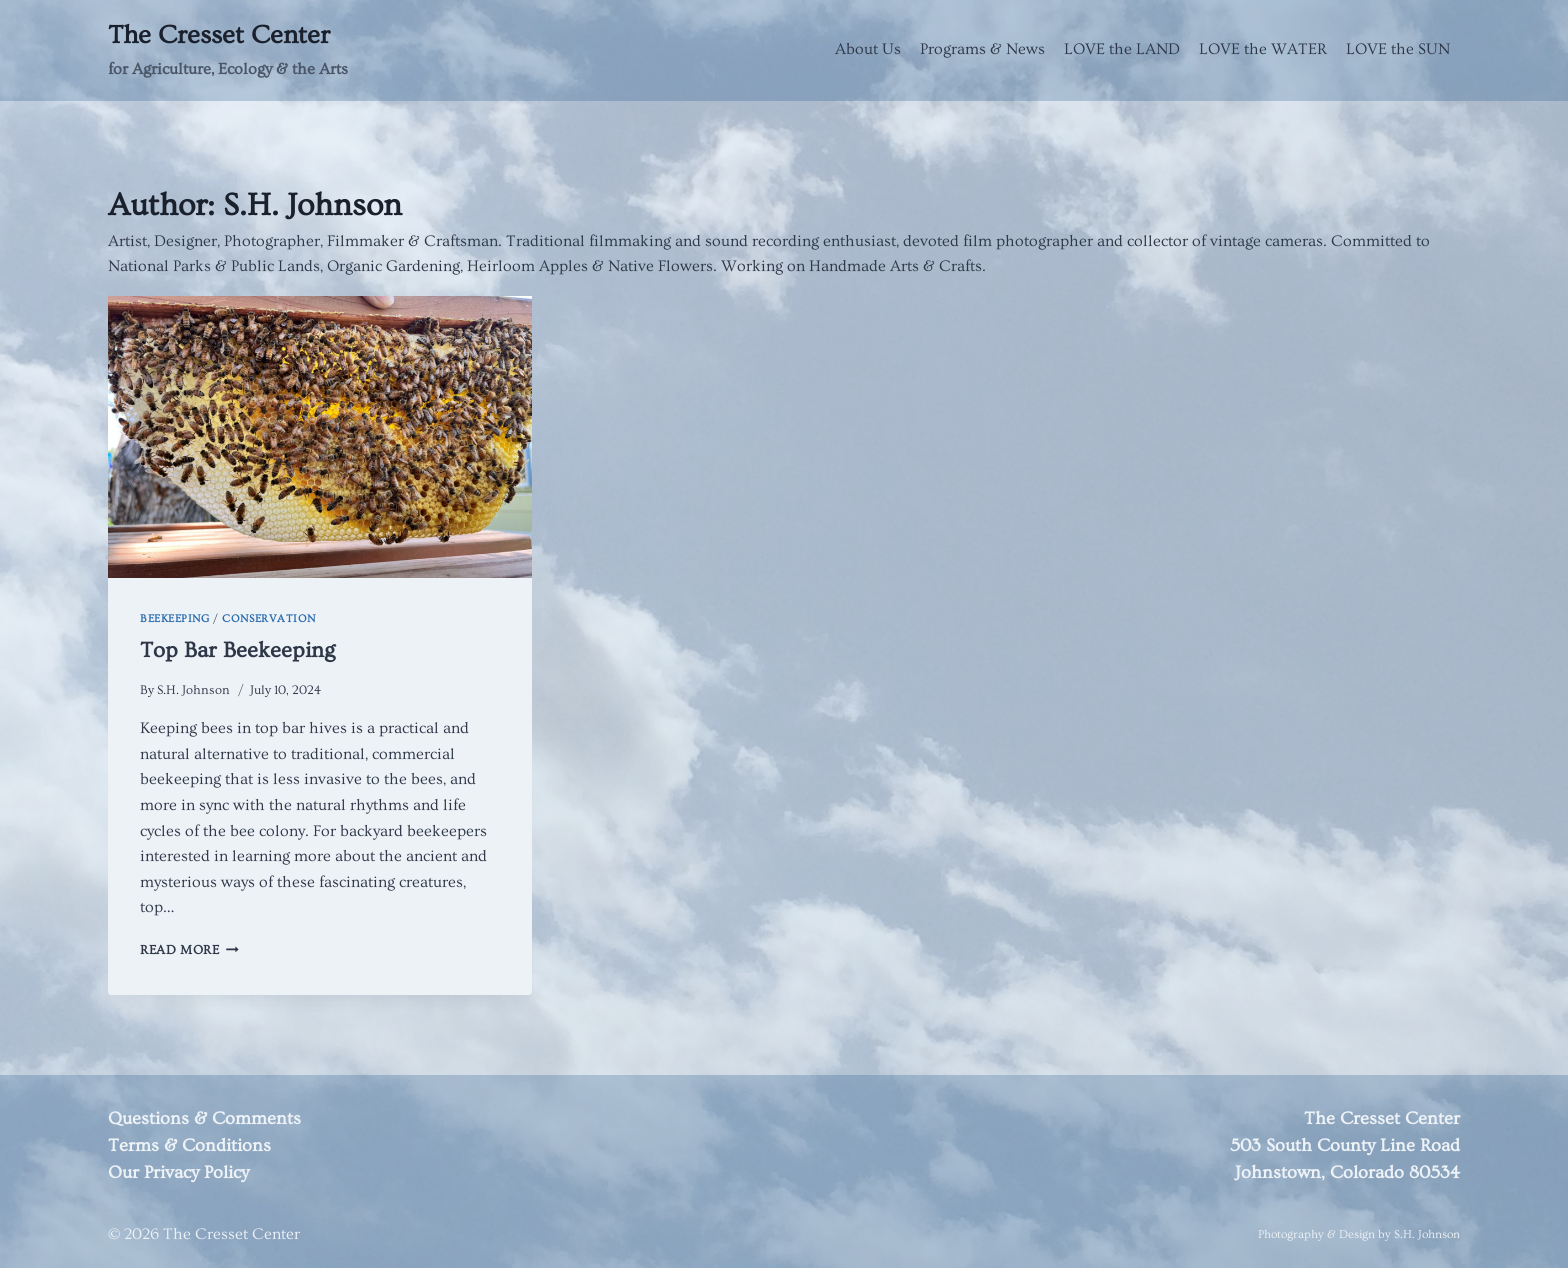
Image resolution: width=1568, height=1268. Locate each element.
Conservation (269, 618)
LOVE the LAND (1122, 49)
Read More (189, 950)
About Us (868, 49)
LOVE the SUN (1398, 49)
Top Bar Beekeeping (237, 650)
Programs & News (982, 49)
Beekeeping (175, 618)
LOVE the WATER (1263, 49)
